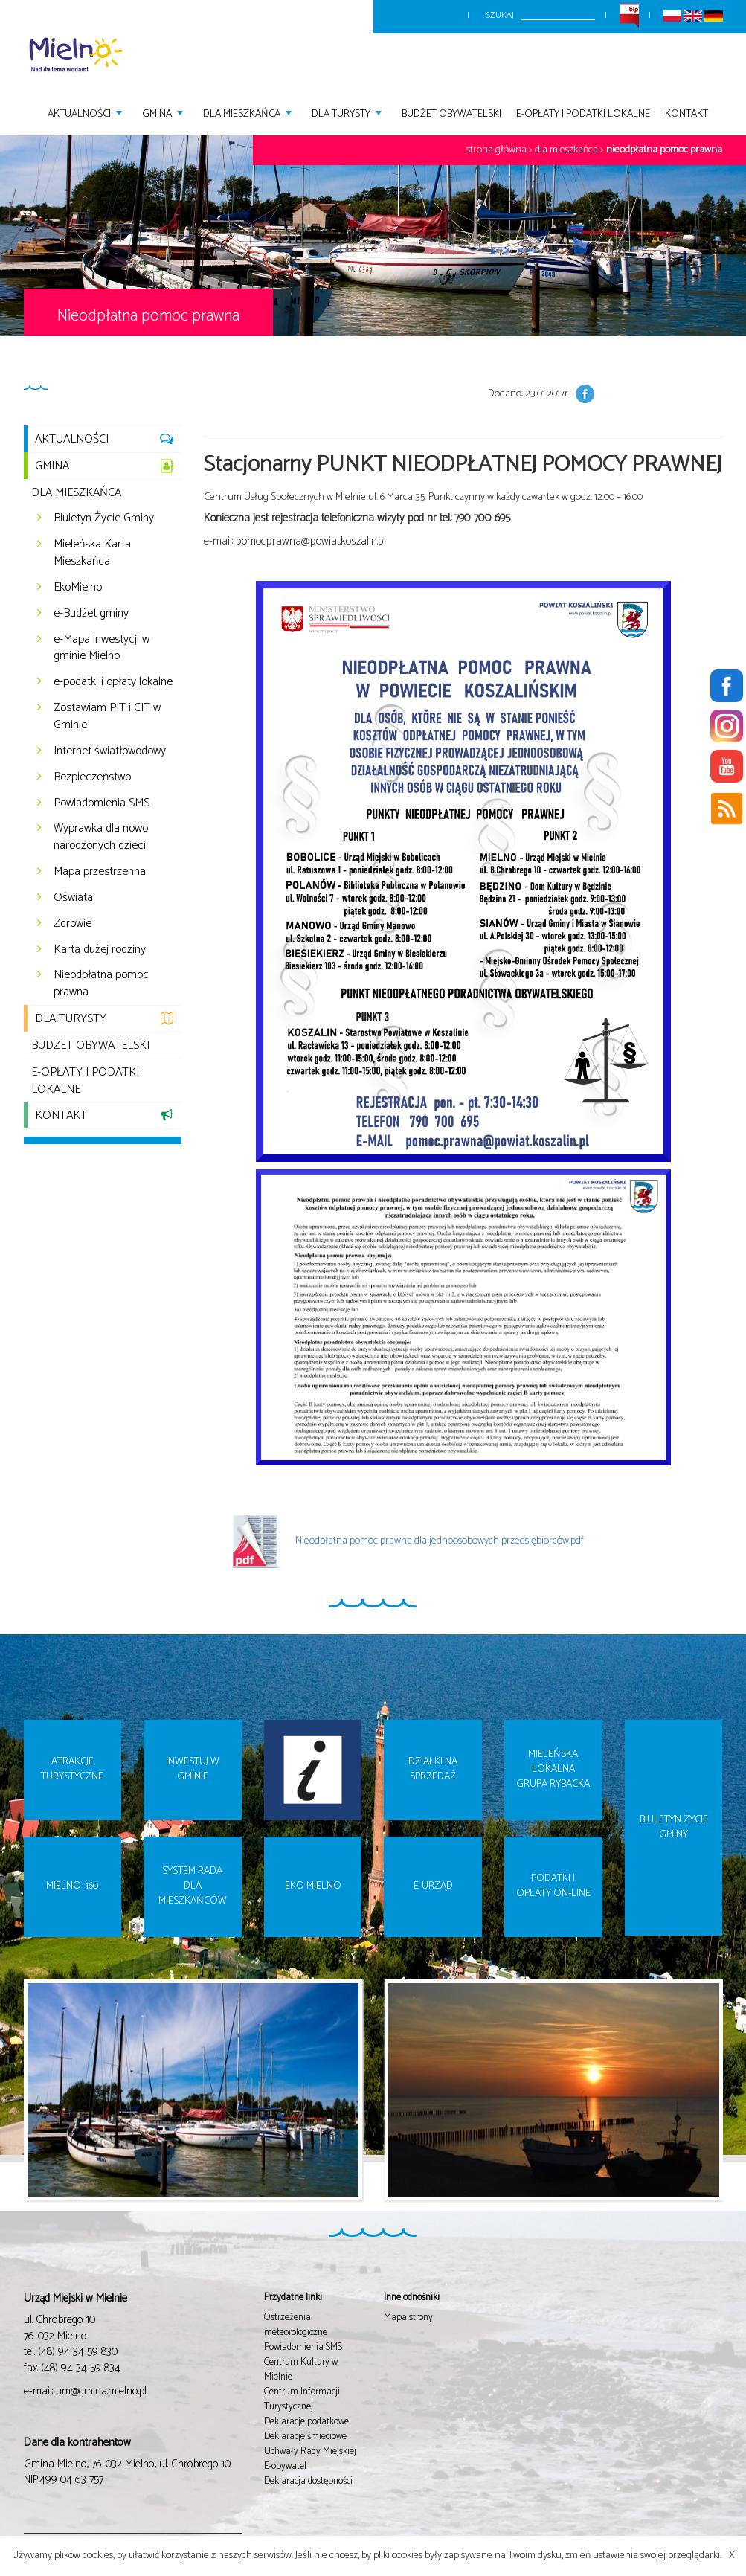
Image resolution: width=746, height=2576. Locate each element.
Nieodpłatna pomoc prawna (664, 149)
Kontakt (686, 113)
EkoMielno (78, 587)
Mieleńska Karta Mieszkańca (92, 552)
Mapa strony (408, 2317)
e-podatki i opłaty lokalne (113, 682)
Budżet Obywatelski (451, 113)
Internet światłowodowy (110, 751)
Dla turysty (348, 113)
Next (732, 2101)
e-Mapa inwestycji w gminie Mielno (101, 648)
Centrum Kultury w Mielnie (301, 2369)
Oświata (73, 897)
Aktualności (86, 113)
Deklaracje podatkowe (306, 2421)
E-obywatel (285, 2466)
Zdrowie (72, 923)
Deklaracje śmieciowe (305, 2436)
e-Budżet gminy (91, 613)
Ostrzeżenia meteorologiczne (295, 2325)
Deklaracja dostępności (308, 2481)
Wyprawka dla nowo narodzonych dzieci (101, 836)
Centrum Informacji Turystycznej (302, 2399)
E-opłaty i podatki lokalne (583, 113)
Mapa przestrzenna (100, 871)
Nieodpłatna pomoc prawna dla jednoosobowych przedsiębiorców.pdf (401, 1540)
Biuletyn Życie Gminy (104, 518)
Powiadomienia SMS (101, 803)
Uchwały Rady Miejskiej (310, 2451)
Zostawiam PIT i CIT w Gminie (107, 716)
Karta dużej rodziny (100, 949)
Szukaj (500, 15)
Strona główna (496, 149)
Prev (14, 2101)
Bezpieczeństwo (92, 777)
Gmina (163, 113)
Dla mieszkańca (248, 113)
